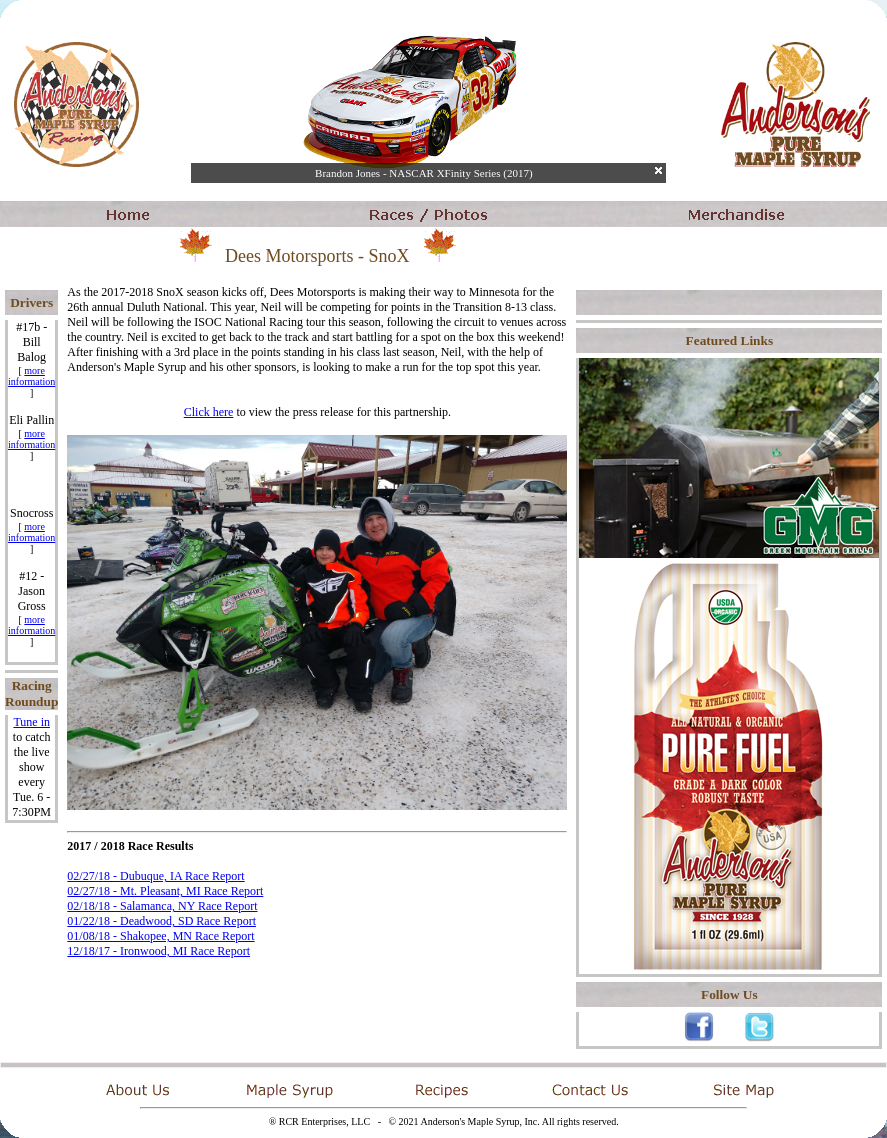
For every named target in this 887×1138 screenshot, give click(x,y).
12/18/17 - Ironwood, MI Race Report (158, 951)
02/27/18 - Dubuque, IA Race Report (155, 876)
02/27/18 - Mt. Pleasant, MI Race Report (165, 891)
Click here (209, 412)
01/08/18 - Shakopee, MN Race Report (160, 936)
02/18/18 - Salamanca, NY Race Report (162, 906)
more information (31, 376)
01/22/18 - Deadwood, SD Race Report (161, 921)
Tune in (31, 722)
